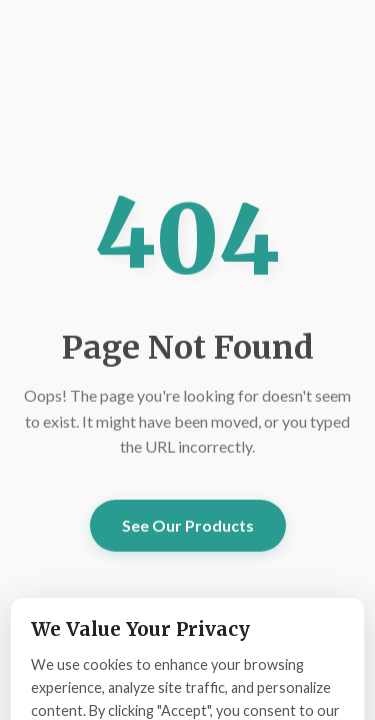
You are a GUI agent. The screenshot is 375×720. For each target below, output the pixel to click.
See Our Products (188, 525)
